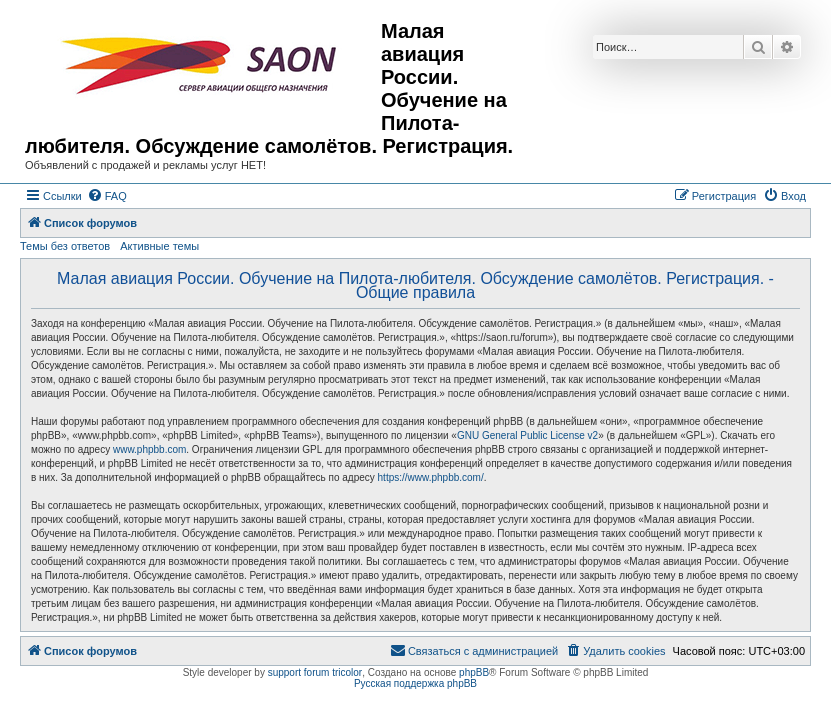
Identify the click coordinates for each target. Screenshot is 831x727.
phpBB (474, 672)
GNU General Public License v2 (527, 435)
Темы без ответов (65, 246)
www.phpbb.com (149, 449)
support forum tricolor (315, 672)
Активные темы (159, 246)
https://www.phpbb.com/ (431, 477)
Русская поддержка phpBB (415, 683)
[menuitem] (107, 196)
